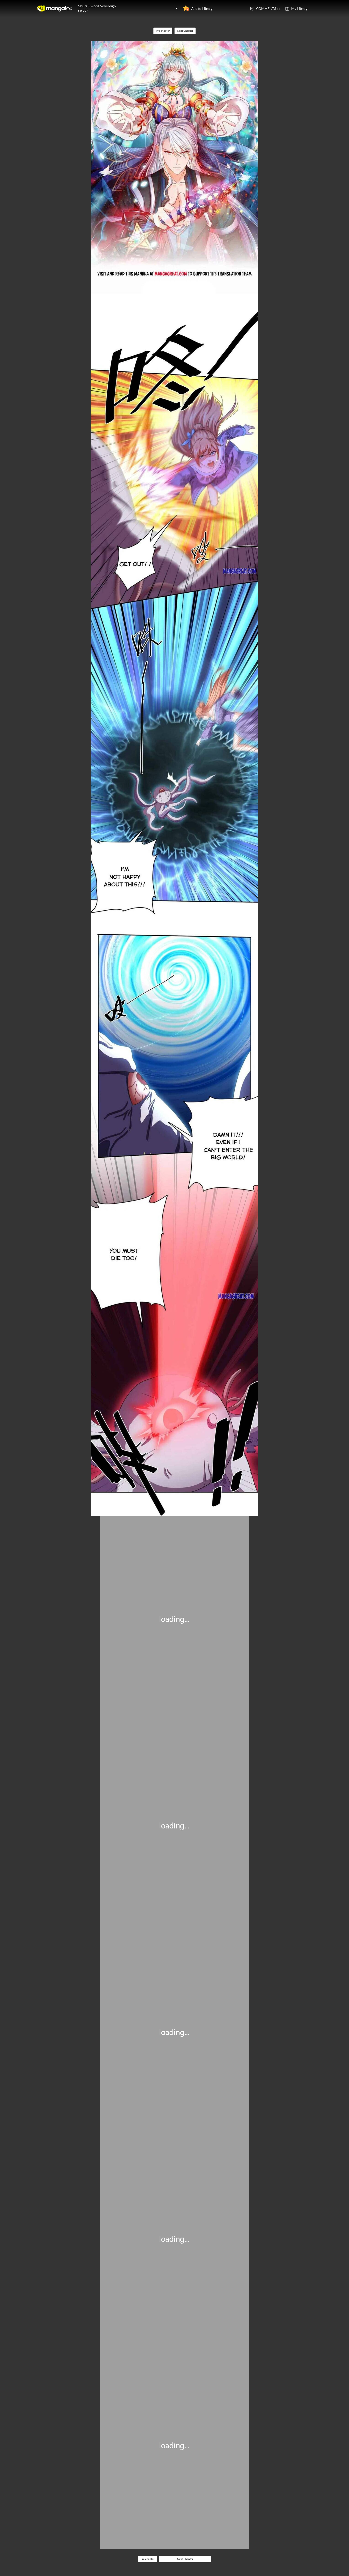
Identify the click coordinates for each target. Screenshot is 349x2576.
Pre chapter (163, 30)
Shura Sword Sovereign (97, 6)
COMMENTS (268, 8)
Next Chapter (185, 30)
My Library (299, 8)
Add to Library (202, 8)
